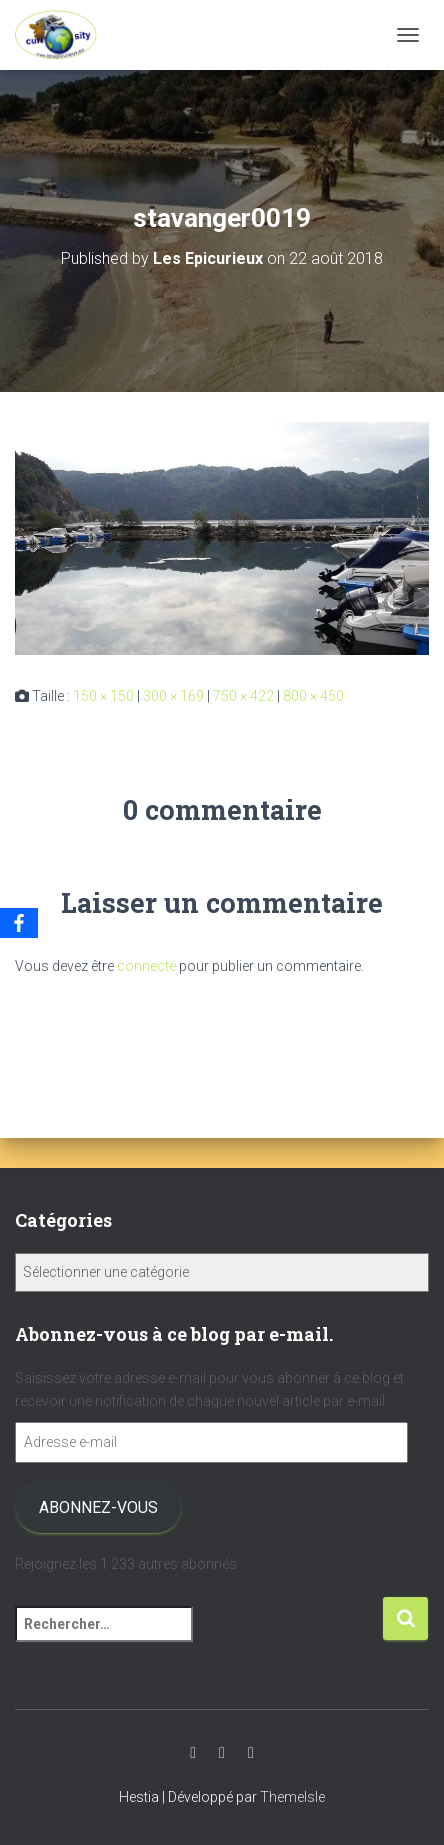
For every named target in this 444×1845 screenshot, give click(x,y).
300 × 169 (173, 696)
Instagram (222, 1753)
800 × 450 (313, 696)
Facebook (251, 1753)
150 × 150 (103, 696)
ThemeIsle (292, 1797)
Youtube (193, 1753)
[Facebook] (19, 923)
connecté (146, 966)
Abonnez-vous (98, 1507)
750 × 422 (243, 696)
